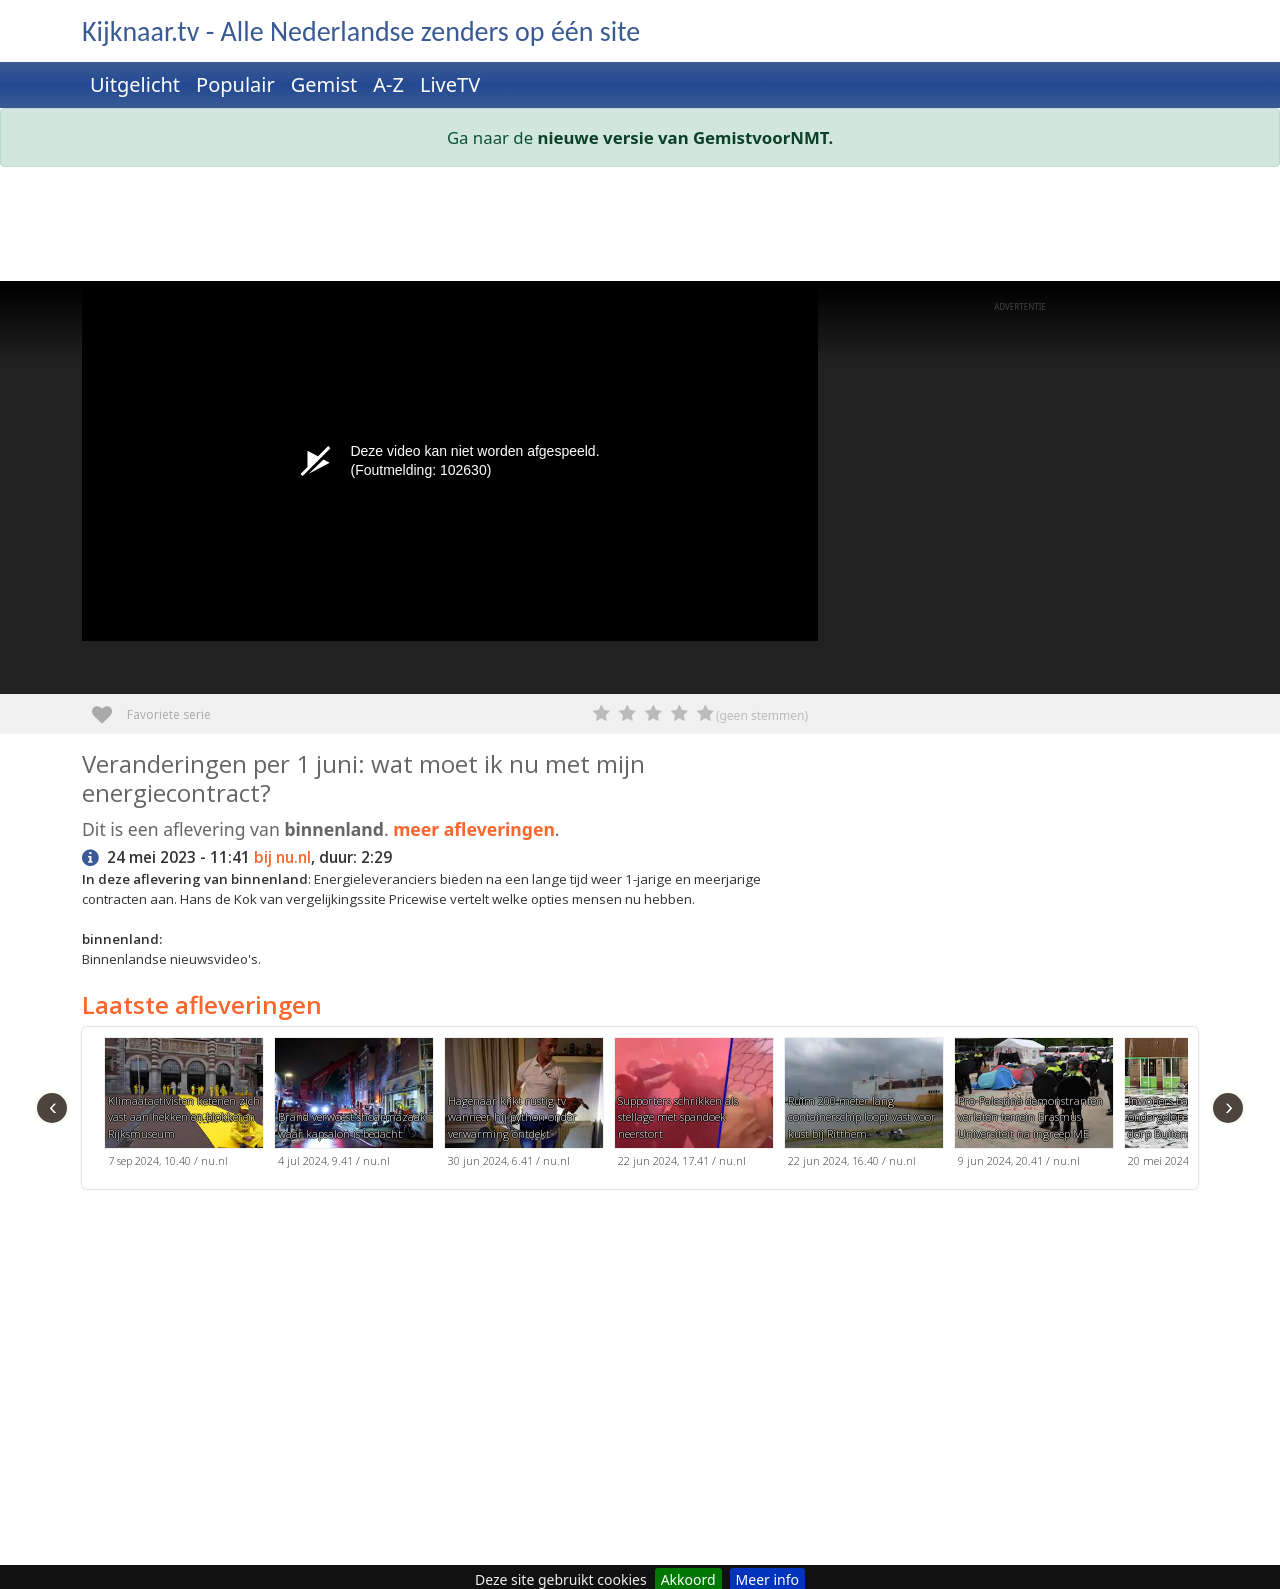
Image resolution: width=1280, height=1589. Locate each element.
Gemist (324, 84)
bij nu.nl (282, 857)
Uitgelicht (135, 84)
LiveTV (450, 84)
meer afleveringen (474, 829)
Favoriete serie (109, 707)
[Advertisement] (640, 228)
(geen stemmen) (762, 715)
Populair (235, 84)
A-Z (388, 84)
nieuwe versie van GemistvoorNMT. (686, 137)
